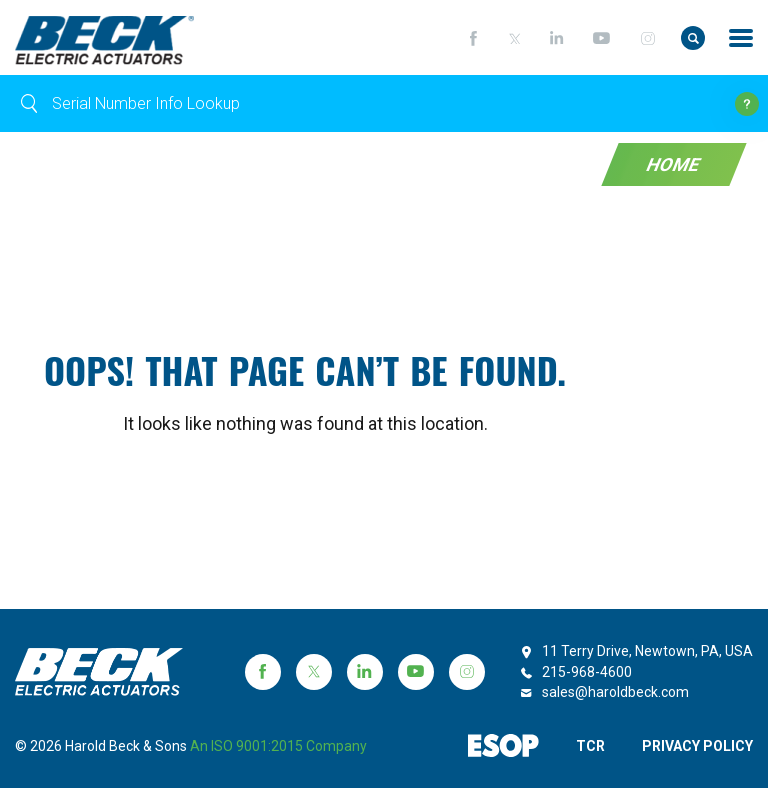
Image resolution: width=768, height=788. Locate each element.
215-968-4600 (587, 672)
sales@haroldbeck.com (615, 692)
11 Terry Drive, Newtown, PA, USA (647, 651)
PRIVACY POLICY (697, 746)
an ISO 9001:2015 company (278, 746)
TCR (590, 746)
